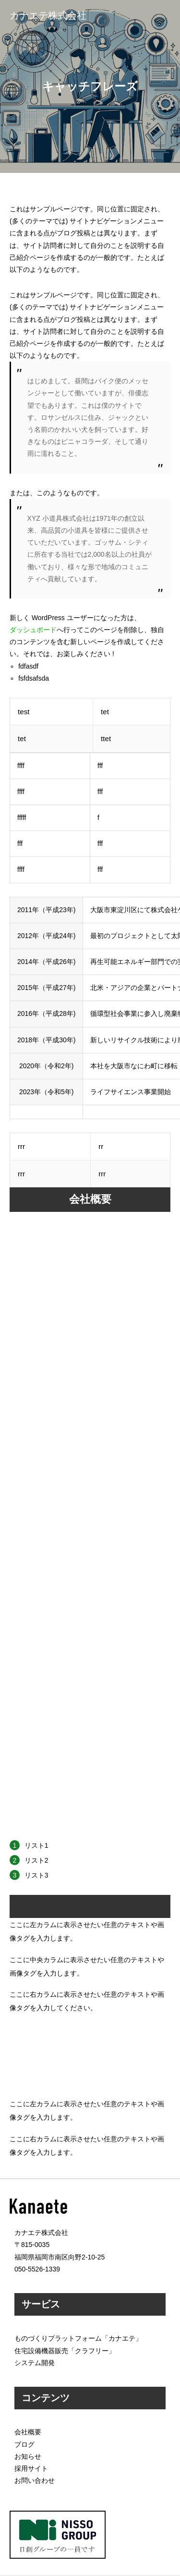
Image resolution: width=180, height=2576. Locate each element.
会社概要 (27, 2432)
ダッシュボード (33, 630)
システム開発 (34, 2363)
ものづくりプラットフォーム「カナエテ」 (78, 2338)
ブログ (24, 2444)
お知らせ (27, 2456)
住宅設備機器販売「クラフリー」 (64, 2351)
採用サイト (31, 2468)
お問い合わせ (34, 2480)
